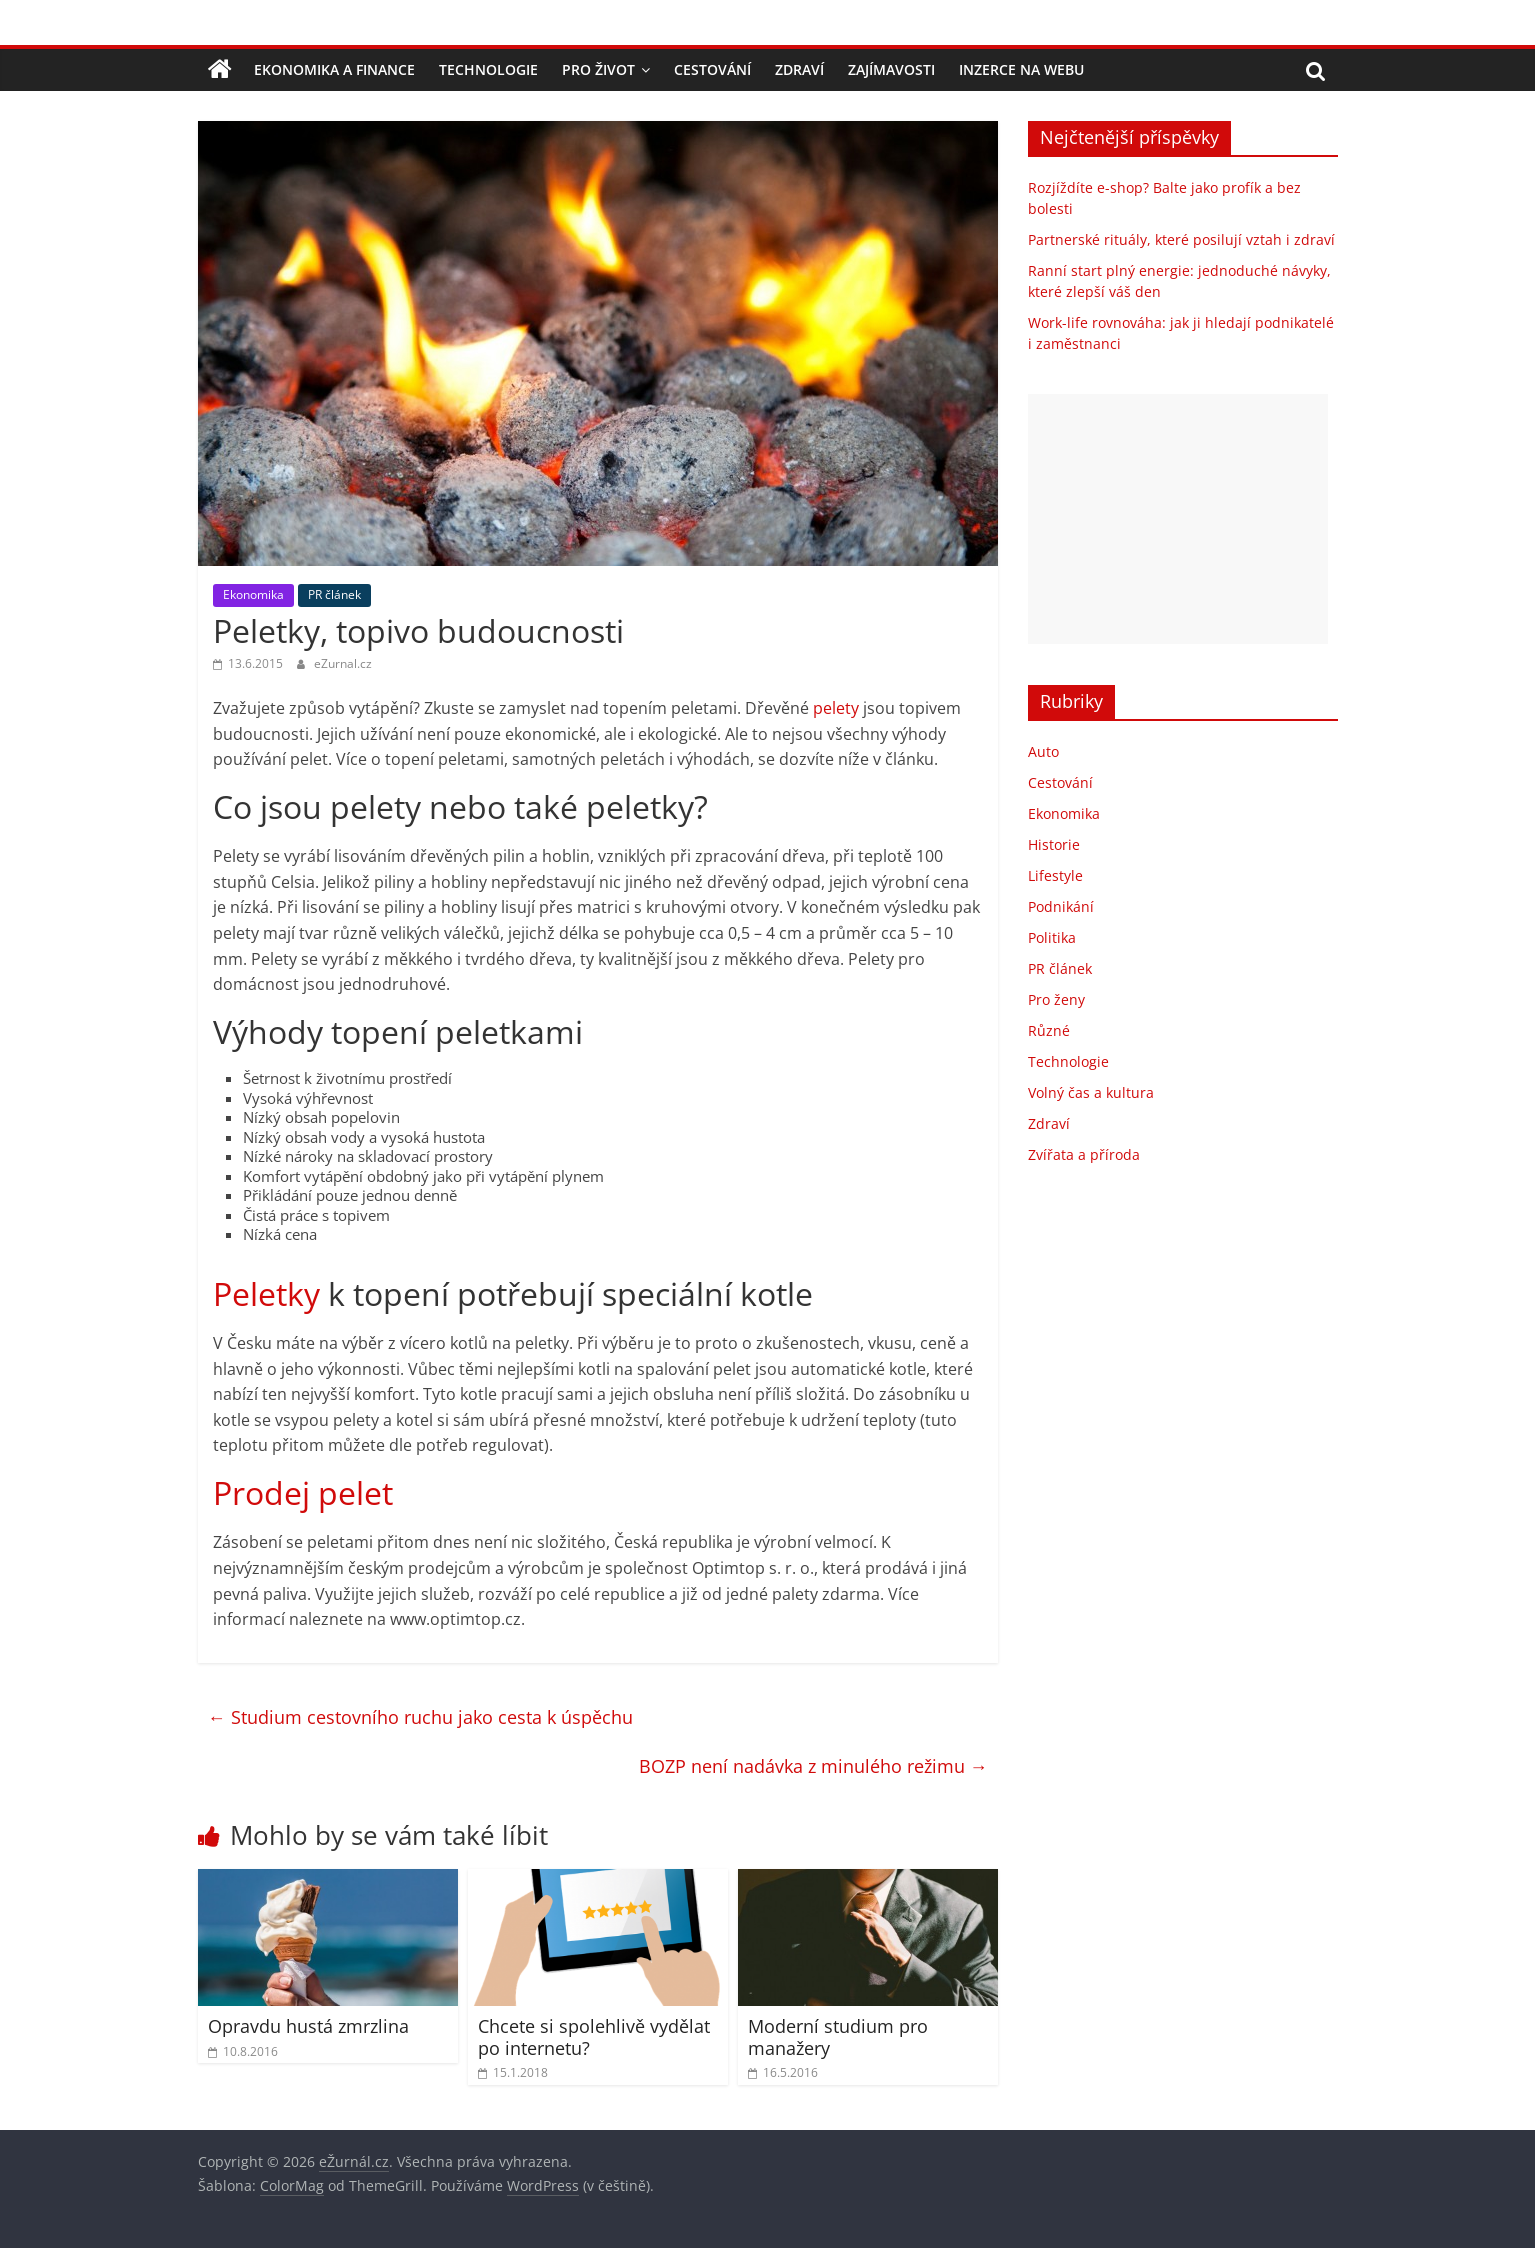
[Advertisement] (1178, 519)
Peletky (266, 1293)
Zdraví (799, 69)
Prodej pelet (303, 1492)
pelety (836, 708)
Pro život (598, 69)
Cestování (712, 69)
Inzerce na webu (1021, 69)
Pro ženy (1056, 999)
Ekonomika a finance (334, 69)
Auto (1043, 751)
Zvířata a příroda (1084, 1154)
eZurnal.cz (343, 663)
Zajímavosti (891, 69)
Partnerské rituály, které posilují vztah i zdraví (1181, 239)
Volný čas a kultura (1091, 1092)
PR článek (334, 594)
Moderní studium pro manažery (838, 2037)
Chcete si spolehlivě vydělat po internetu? (594, 2037)
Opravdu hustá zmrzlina (308, 2026)
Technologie (488, 69)
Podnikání (1061, 906)
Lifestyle (1055, 875)
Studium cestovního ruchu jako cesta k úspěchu (420, 1717)
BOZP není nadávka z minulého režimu (813, 1766)
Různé (1049, 1030)
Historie (1054, 844)
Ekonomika (253, 594)
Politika (1052, 937)
